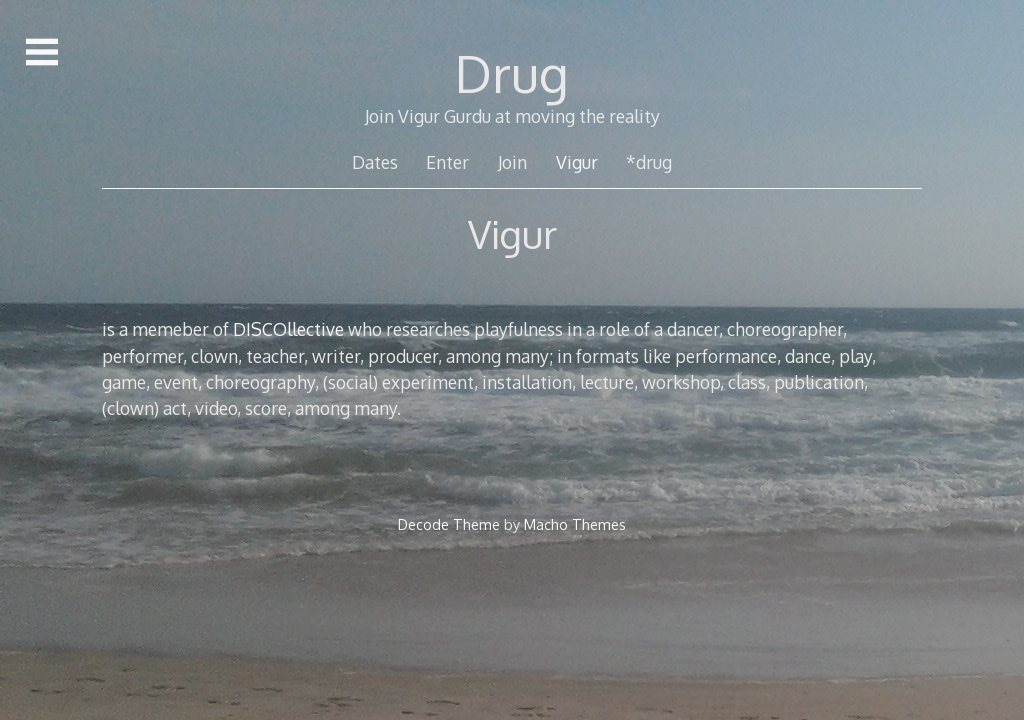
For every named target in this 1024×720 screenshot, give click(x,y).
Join (512, 162)
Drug (512, 73)
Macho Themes (575, 524)
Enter (447, 162)
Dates (375, 162)
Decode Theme (449, 524)
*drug (649, 162)
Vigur (577, 162)
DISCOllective (290, 329)
